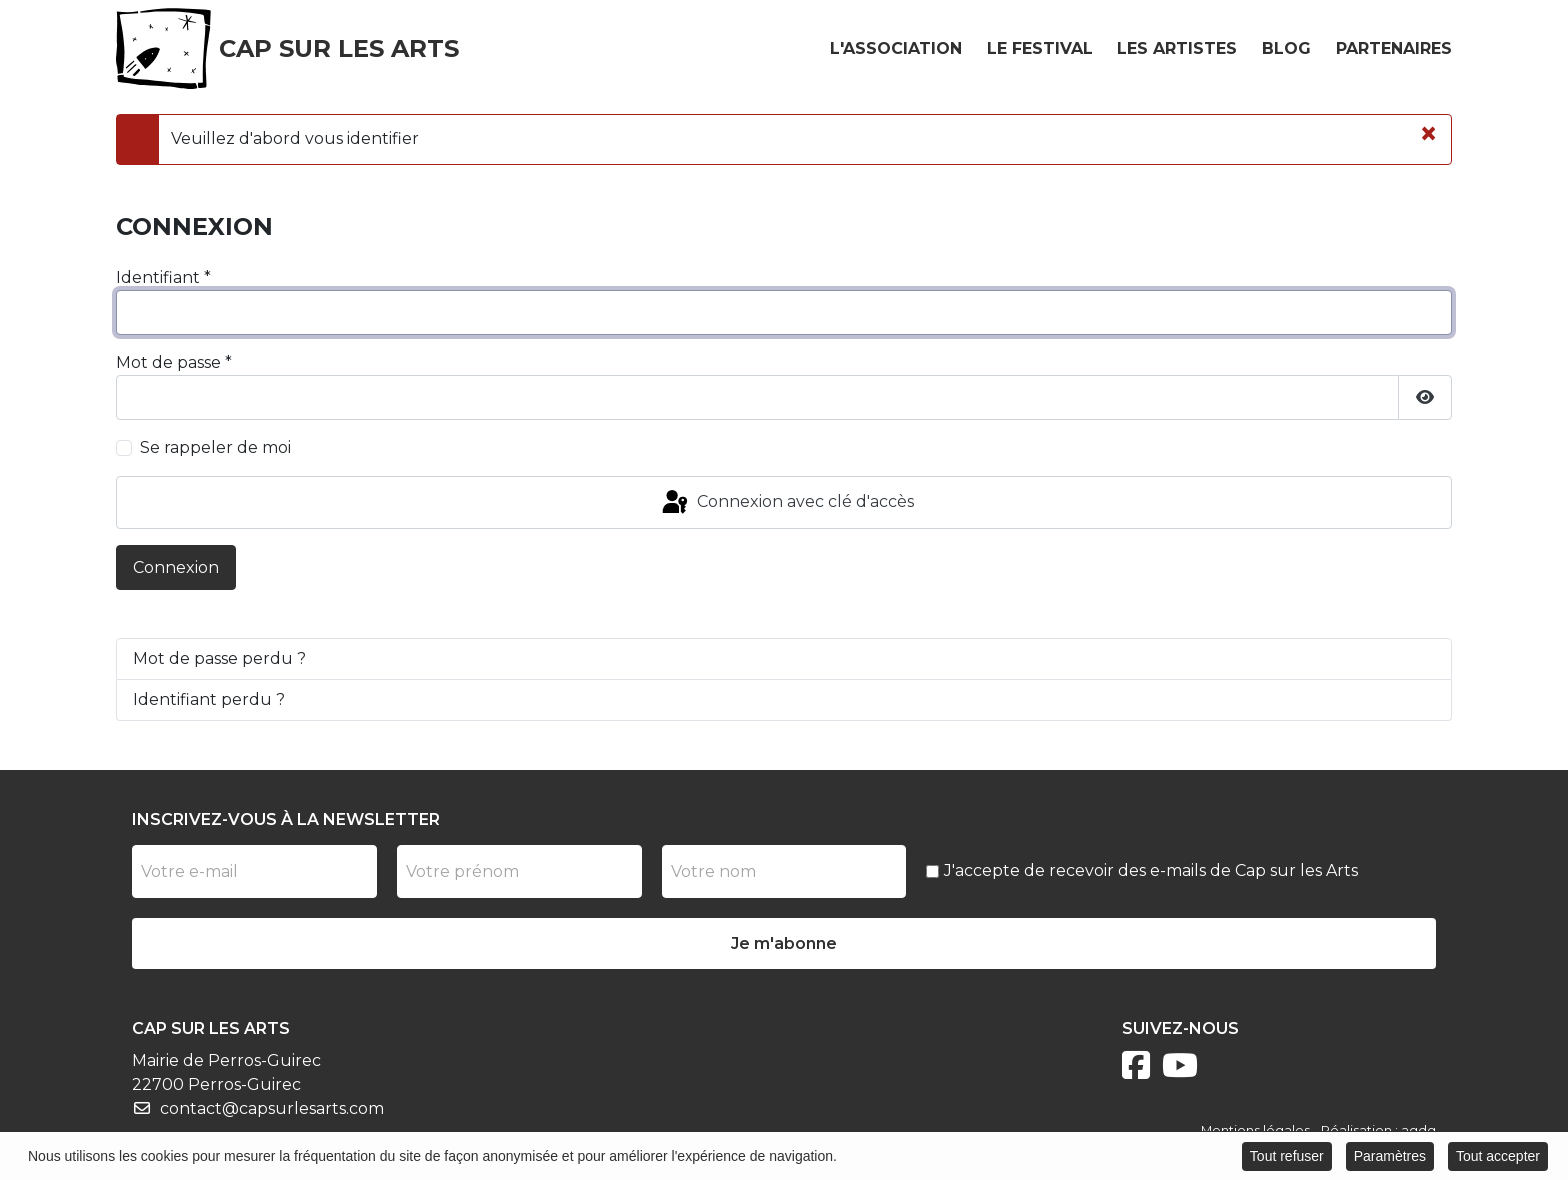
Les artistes (1177, 48)
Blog (1286, 48)
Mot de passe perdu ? (219, 658)
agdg (1418, 1130)
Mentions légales (1255, 1130)
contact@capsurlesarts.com (272, 1108)
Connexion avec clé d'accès (786, 503)
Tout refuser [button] (1287, 1157)
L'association (896, 48)
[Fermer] (1428, 134)
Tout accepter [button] (1498, 1157)
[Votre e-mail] (254, 871)
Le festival (1040, 48)
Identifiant (163, 277)
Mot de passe (174, 362)
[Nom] (784, 871)
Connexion (176, 567)
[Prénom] (519, 871)
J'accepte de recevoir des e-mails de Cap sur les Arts (1151, 870)
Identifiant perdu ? (209, 699)
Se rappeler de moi (215, 447)
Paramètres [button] (1390, 1157)
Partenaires (1394, 48)
